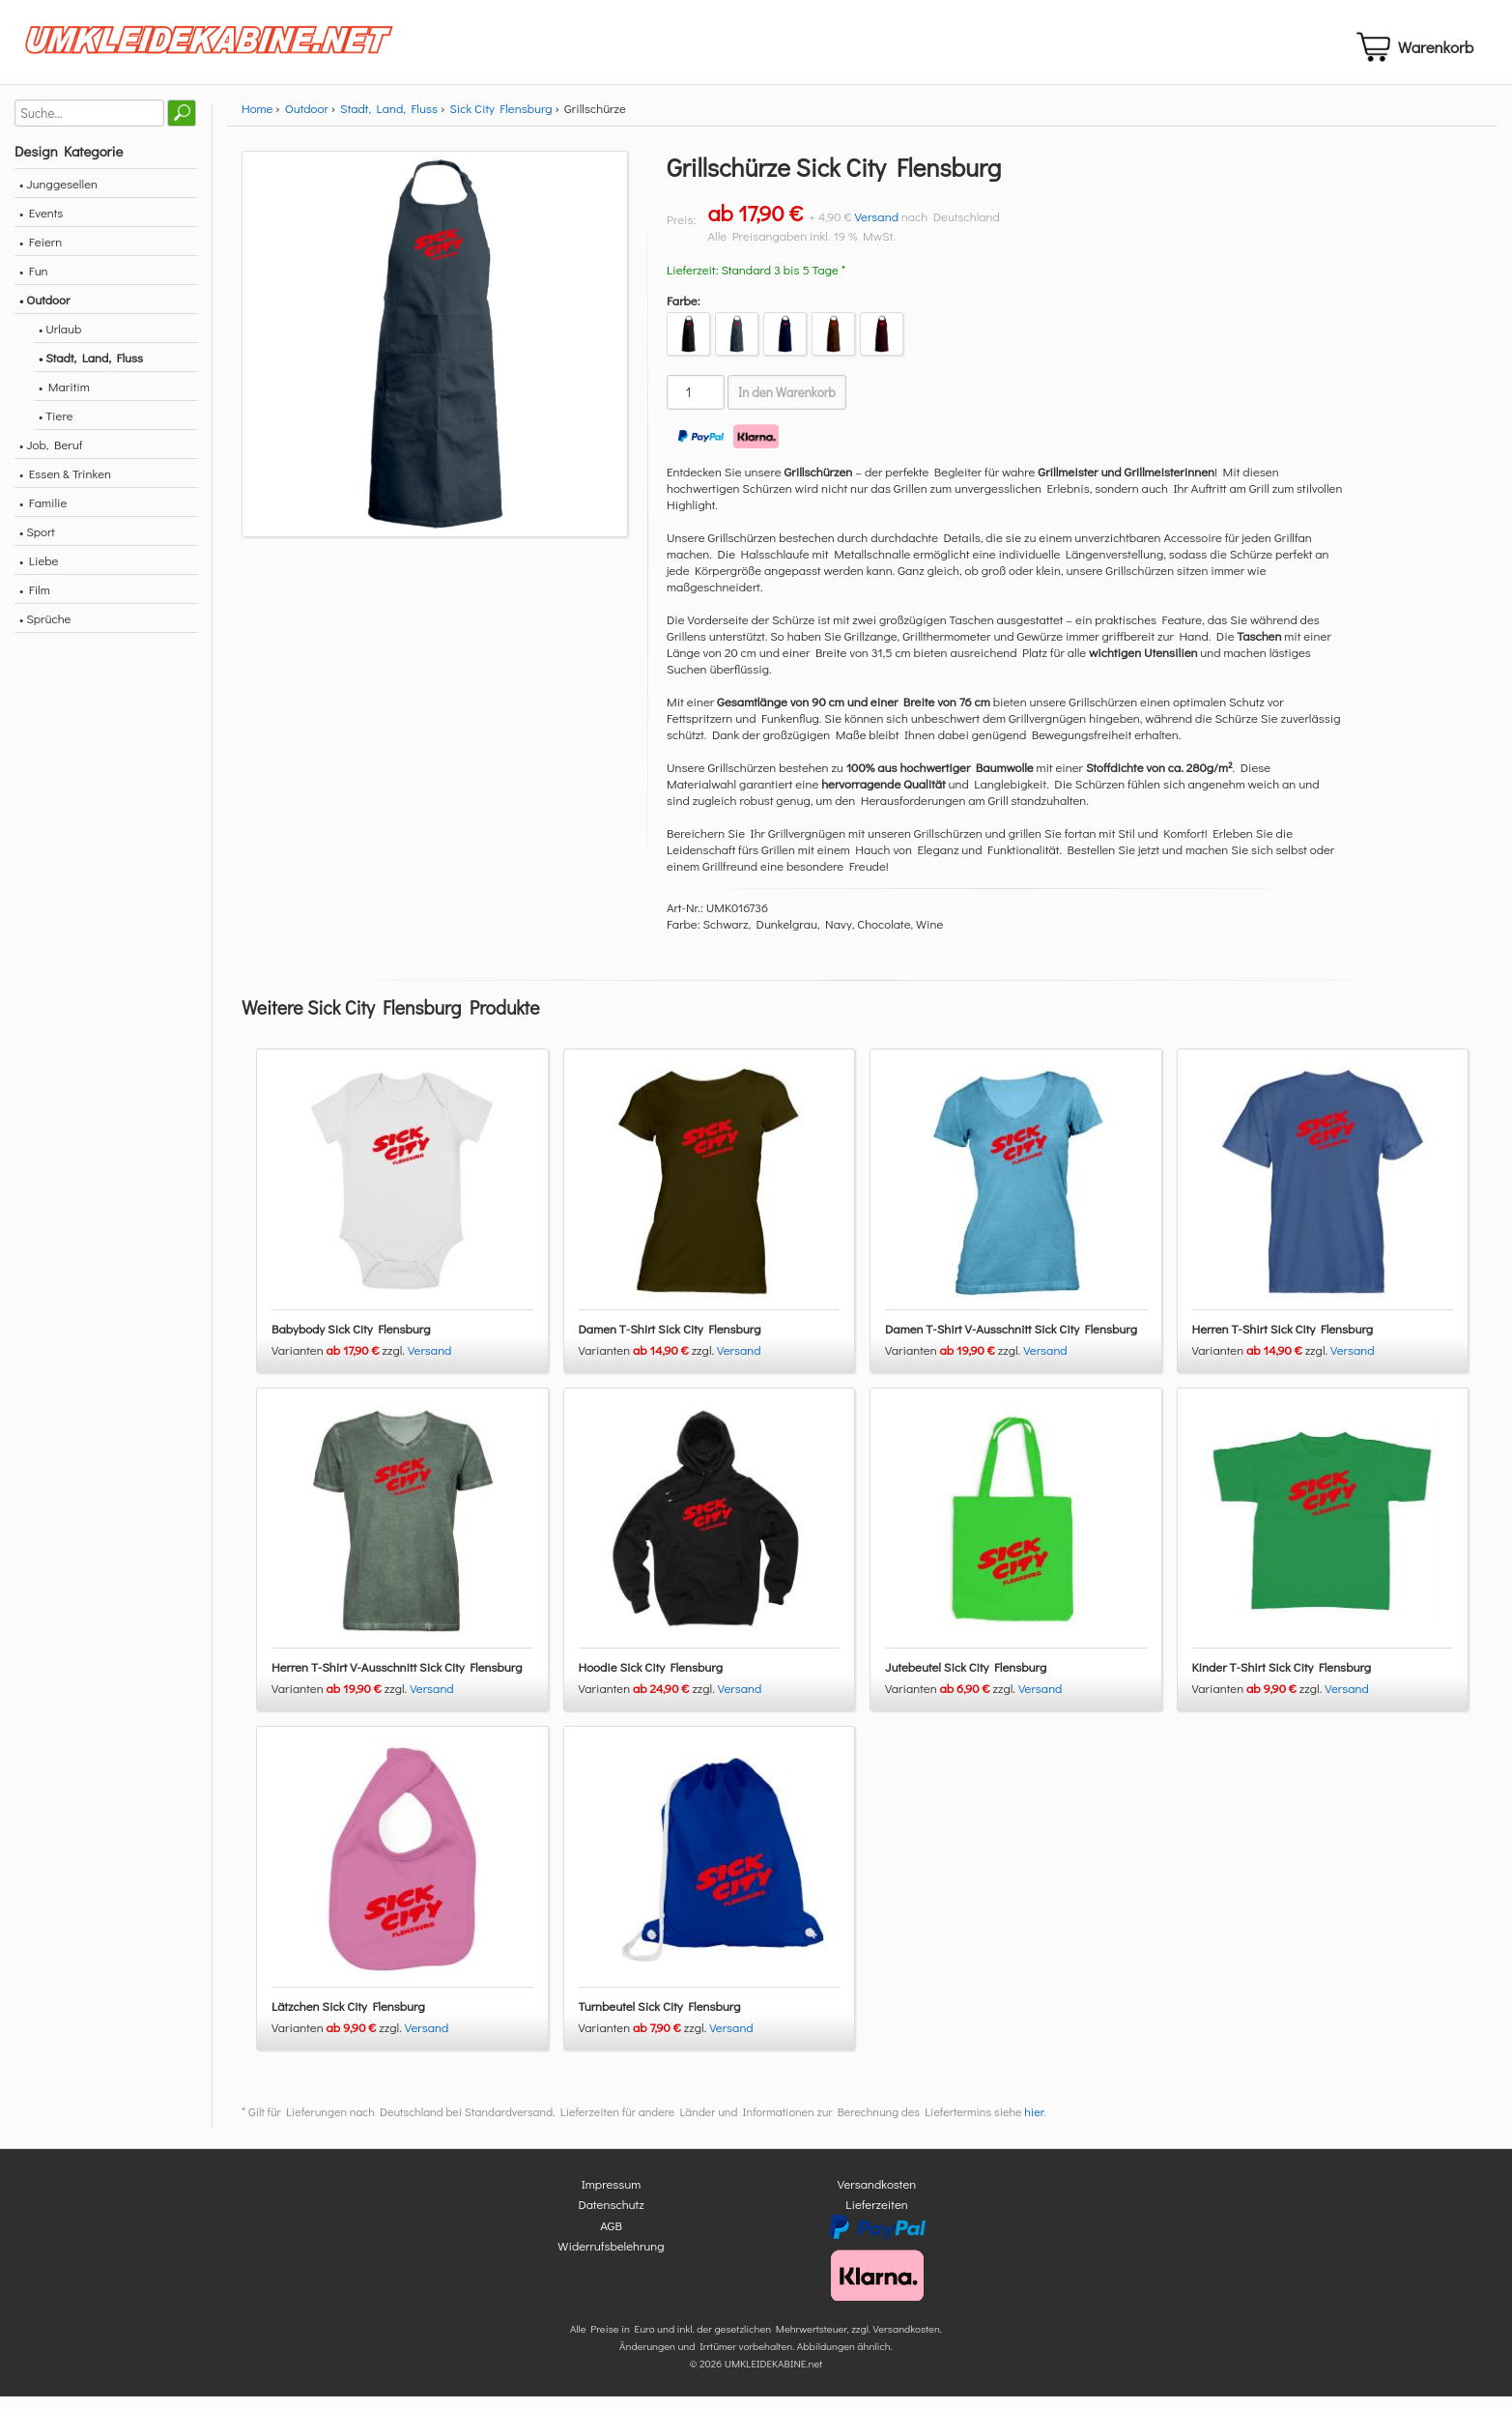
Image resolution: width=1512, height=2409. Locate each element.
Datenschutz (610, 2216)
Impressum (612, 2195)
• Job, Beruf (50, 455)
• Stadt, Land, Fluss (91, 368)
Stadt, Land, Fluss (389, 119)
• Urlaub (60, 339)
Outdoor (306, 119)
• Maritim (64, 397)
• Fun (33, 281)
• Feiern (40, 252)
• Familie (43, 513)
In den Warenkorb (787, 404)
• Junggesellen (58, 194)
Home (257, 119)
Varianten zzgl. (339, 1361)
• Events (41, 223)
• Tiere (56, 426)
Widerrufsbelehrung (610, 2258)
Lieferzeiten (876, 2216)
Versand (876, 227)
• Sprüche (45, 629)
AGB (611, 2236)
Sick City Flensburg (500, 119)
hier (1033, 2123)
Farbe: (683, 311)
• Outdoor (44, 310)
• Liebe (38, 571)
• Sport (37, 542)
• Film (34, 600)
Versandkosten (877, 2195)
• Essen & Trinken (65, 484)
